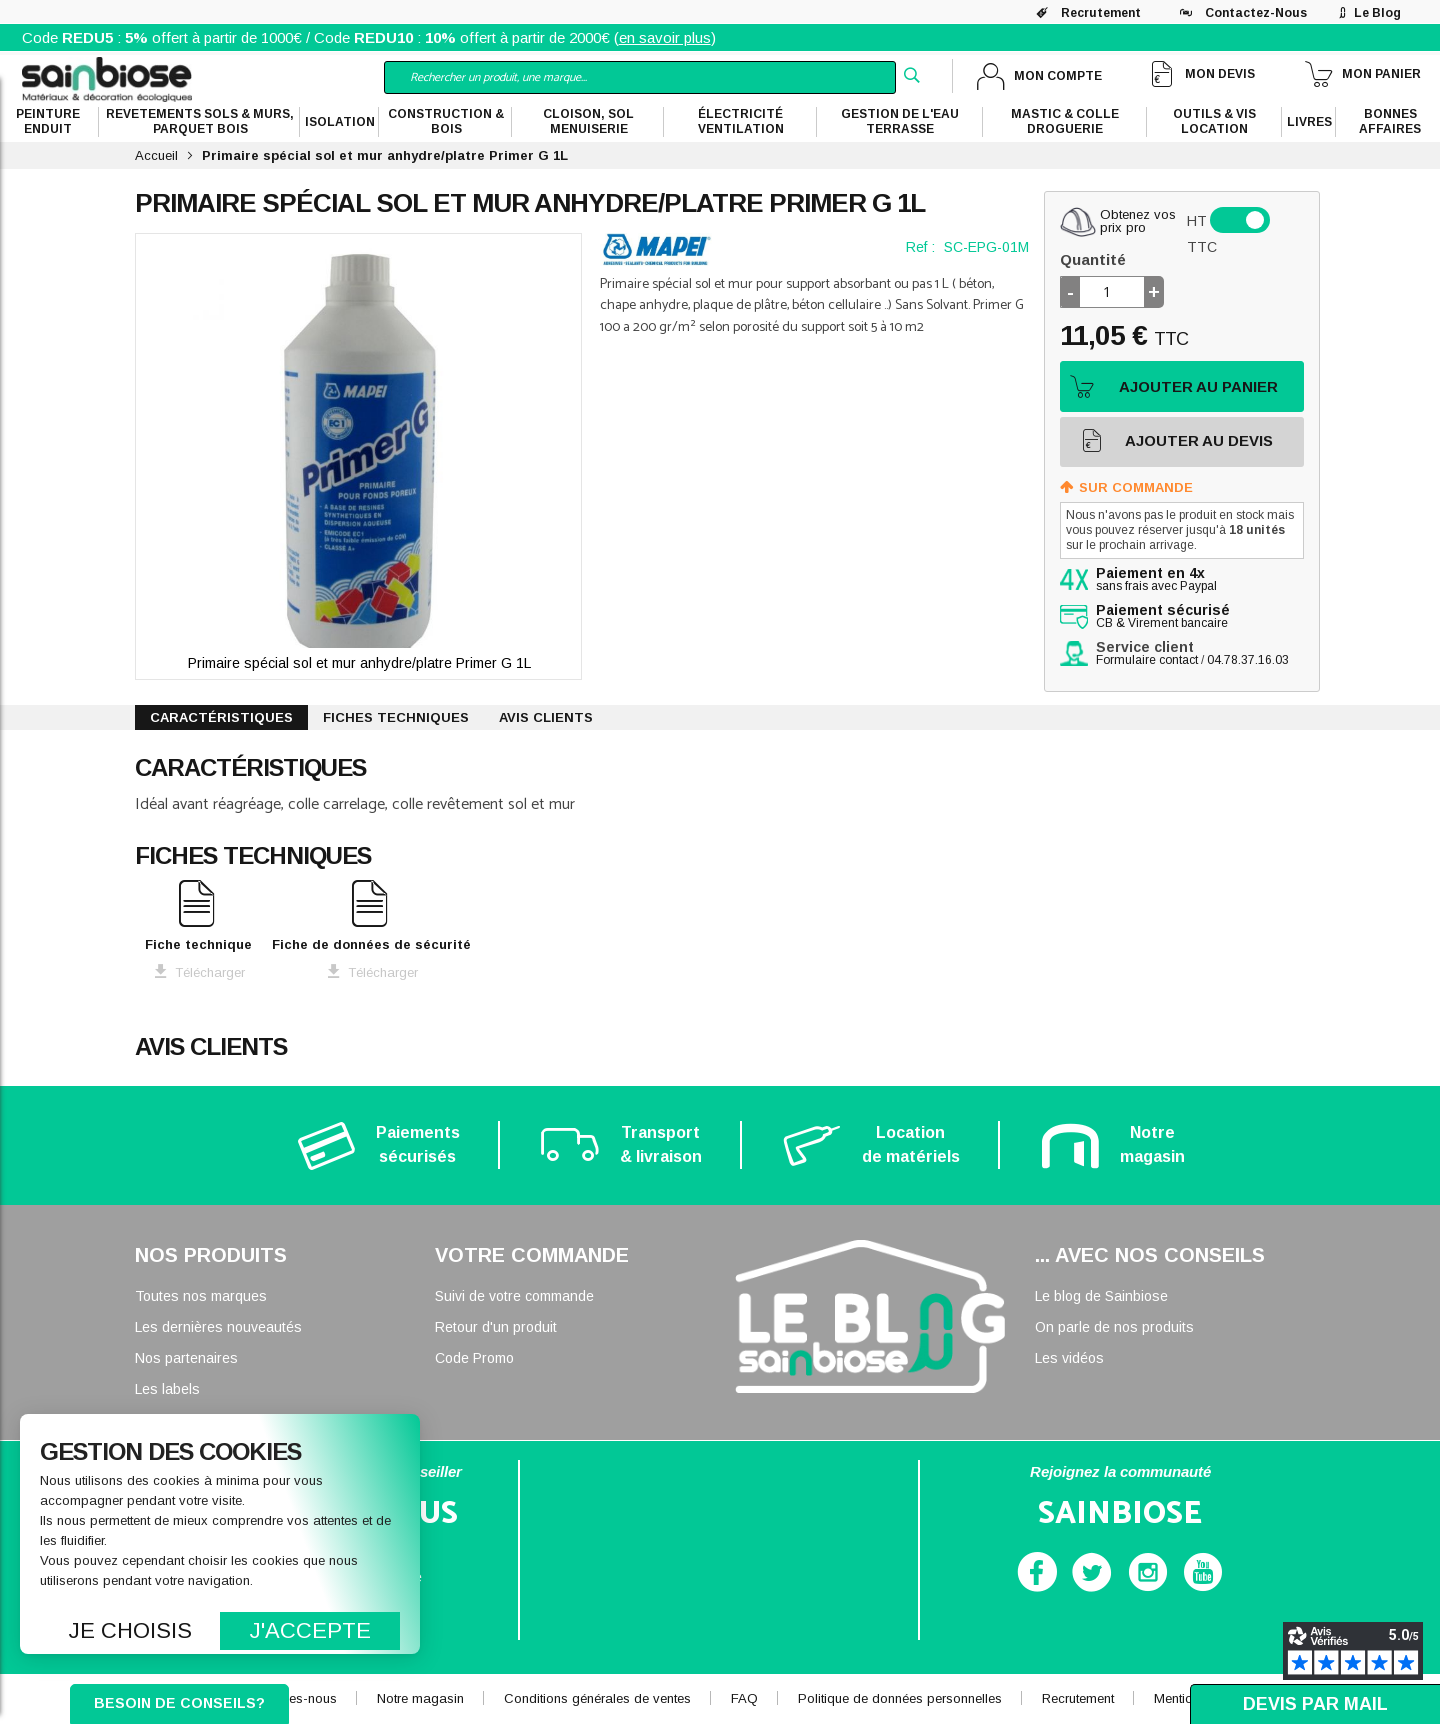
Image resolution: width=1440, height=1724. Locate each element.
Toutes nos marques (201, 1296)
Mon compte (1058, 76)
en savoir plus (665, 37)
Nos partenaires (186, 1358)
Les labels (167, 1389)
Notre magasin (420, 1698)
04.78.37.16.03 (1248, 660)
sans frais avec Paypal (1156, 580)
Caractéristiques (221, 717)
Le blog (1377, 13)
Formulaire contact (1147, 660)
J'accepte (310, 1630)
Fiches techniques (396, 717)
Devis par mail (1315, 1704)
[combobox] (640, 77)
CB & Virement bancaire (1163, 617)
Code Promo (474, 1358)
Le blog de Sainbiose (1101, 1296)
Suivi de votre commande (514, 1296)
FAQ (744, 1698)
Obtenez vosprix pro (1138, 221)
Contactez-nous (1256, 13)
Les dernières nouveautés (218, 1327)
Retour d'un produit (496, 1327)
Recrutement (1101, 13)
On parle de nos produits (1114, 1327)
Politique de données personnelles (900, 1698)
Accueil (156, 155)
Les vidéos (1069, 1358)
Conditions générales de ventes (597, 1698)
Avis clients (546, 717)
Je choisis (130, 1630)
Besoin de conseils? (179, 1703)
